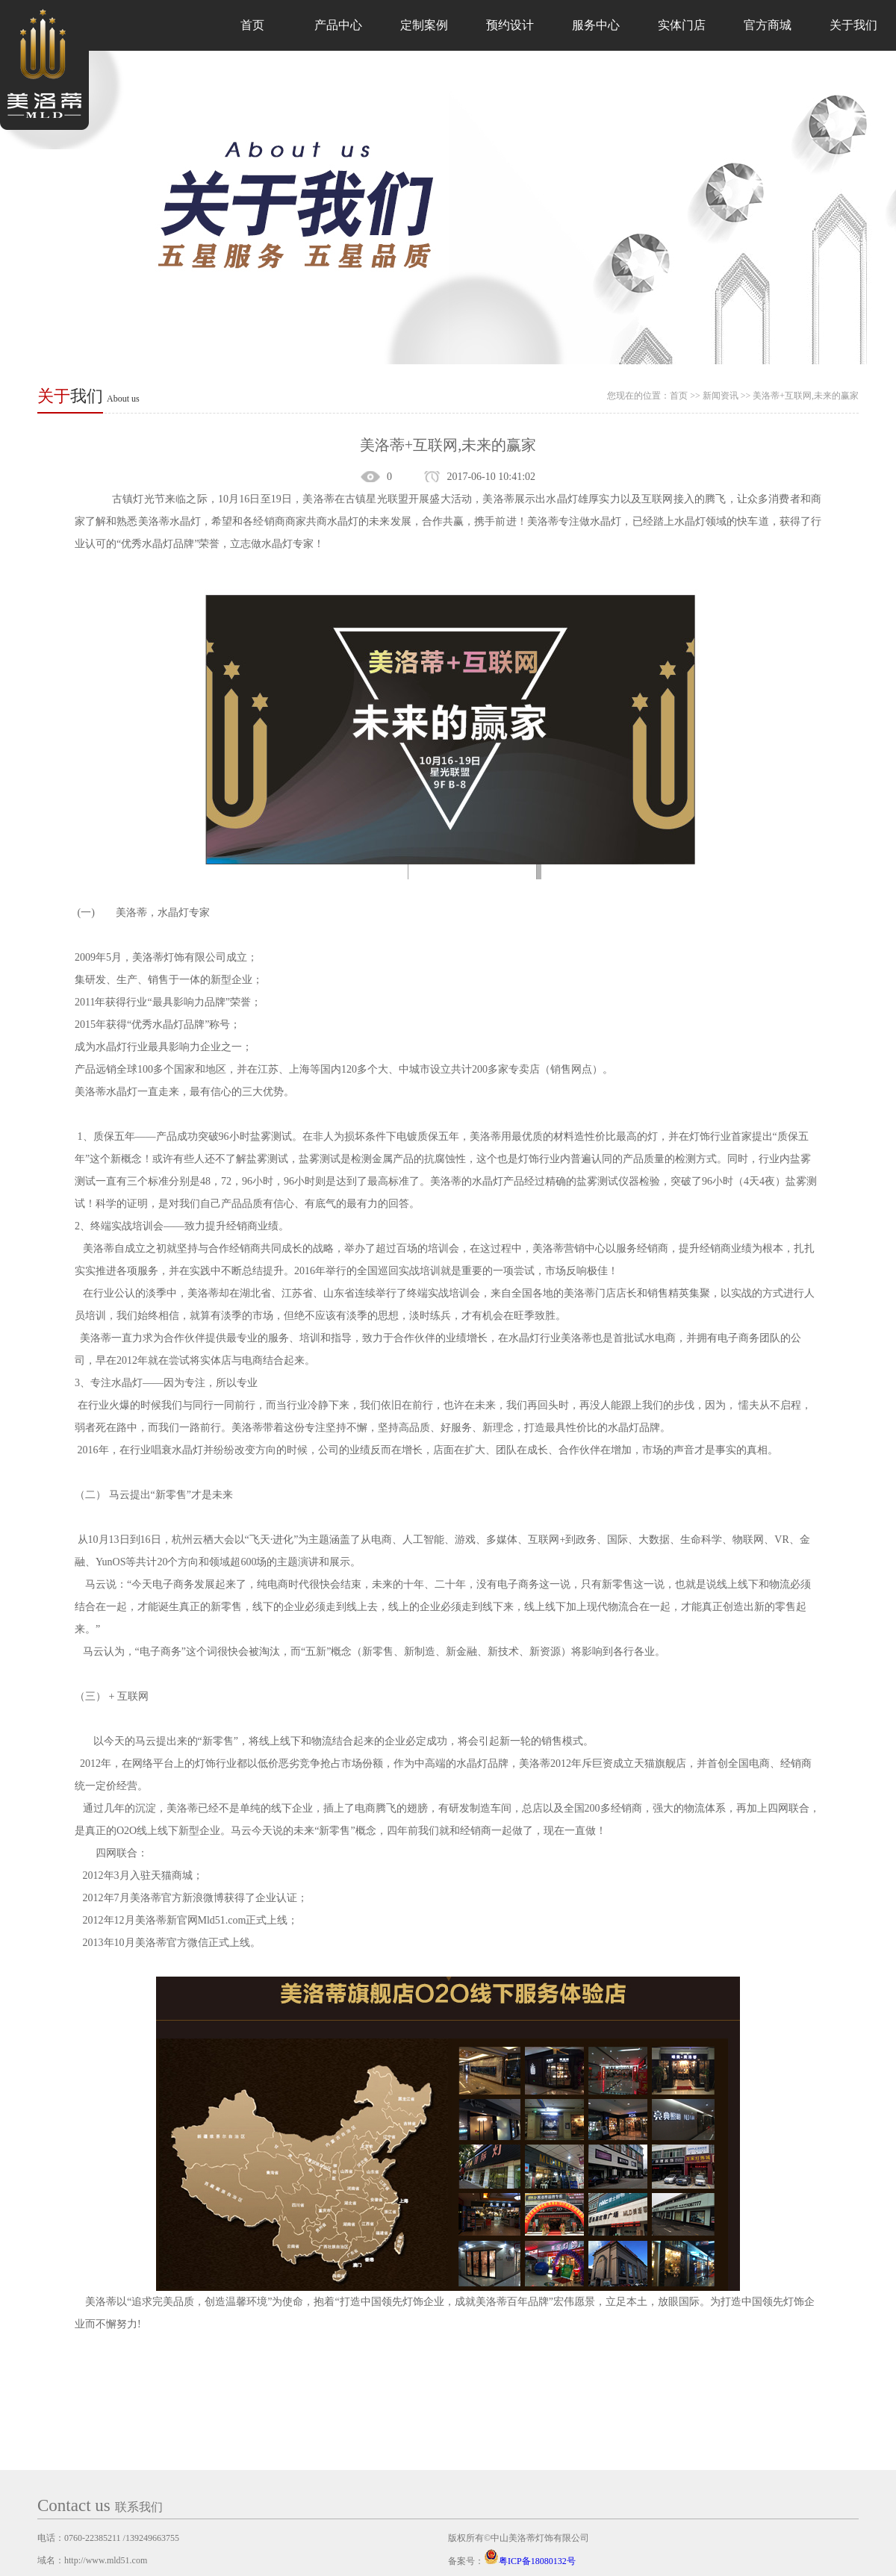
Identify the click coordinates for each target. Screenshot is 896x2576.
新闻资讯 (720, 395)
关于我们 (853, 25)
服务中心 (596, 25)
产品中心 (338, 25)
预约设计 (510, 25)
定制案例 (424, 25)
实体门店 (682, 25)
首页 (252, 25)
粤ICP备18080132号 (530, 2561)
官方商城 (767, 25)
